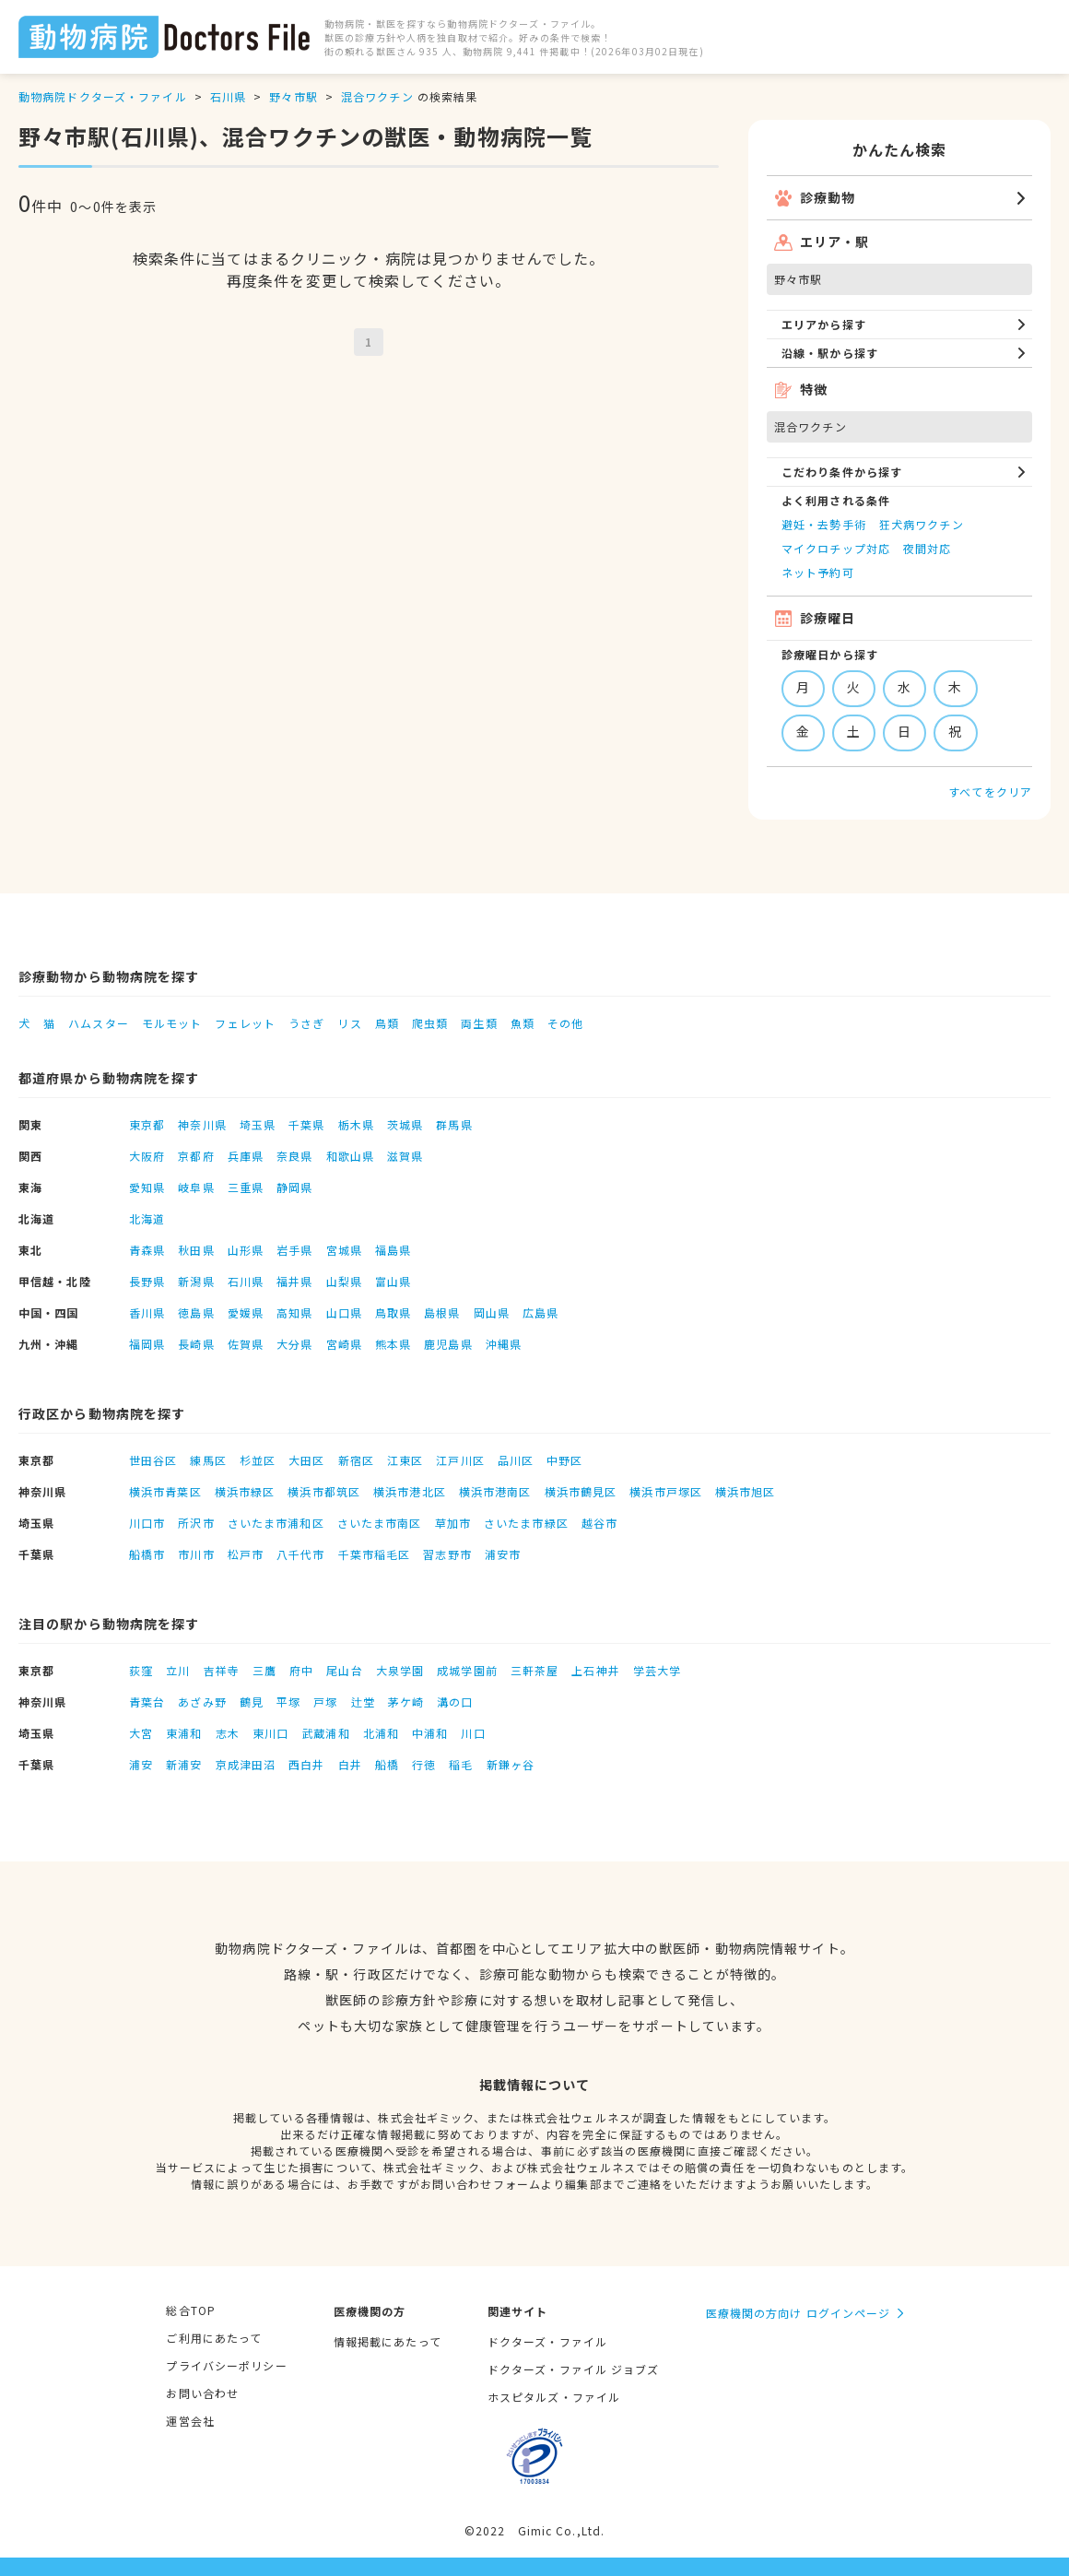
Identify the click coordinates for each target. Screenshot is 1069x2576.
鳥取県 (393, 1312)
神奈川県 (202, 1124)
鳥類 (387, 1023)
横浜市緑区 (245, 1491)
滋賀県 (405, 1156)
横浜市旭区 (745, 1491)
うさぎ (306, 1023)
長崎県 (196, 1344)
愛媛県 (246, 1312)
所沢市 (196, 1522)
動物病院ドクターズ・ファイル (102, 96)
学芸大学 (657, 1670)
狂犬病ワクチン (921, 524)
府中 (301, 1670)
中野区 (564, 1460)
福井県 (294, 1281)
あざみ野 (202, 1701)
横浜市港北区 (409, 1491)
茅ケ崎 (406, 1701)
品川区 (516, 1460)
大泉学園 (400, 1670)
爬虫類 (430, 1023)
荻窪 (141, 1670)
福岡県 (147, 1344)
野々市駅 (293, 96)
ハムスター (98, 1023)
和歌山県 (350, 1156)
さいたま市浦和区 (276, 1522)
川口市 (147, 1522)
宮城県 (344, 1250)
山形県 (246, 1250)
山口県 (344, 1312)
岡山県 (492, 1312)
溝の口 (455, 1701)
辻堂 (363, 1701)
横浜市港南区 (495, 1491)
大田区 (306, 1460)
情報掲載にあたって (387, 2341)
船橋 (387, 1764)
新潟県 (196, 1281)
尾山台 (344, 1670)
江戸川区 (460, 1460)
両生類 (479, 1023)
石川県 (228, 96)
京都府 (196, 1156)
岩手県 (294, 1250)
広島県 (540, 1312)
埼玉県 (258, 1124)
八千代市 (300, 1554)
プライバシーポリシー (226, 2365)
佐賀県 (246, 1344)
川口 (473, 1733)
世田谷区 (153, 1460)
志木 (228, 1733)
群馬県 (454, 1124)
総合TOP (191, 2310)
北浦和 (381, 1733)
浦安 (141, 1764)
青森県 (147, 1250)
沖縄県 (504, 1344)
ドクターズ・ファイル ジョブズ (574, 2369)
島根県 (442, 1312)
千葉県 (306, 1124)
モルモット (172, 1023)
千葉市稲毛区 (374, 1554)
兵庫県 (246, 1156)
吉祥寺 (222, 1670)
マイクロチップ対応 (835, 548)
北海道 (147, 1218)
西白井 (306, 1764)
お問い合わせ (202, 2393)
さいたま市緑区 (526, 1522)
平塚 (288, 1701)
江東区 (405, 1460)
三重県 (246, 1187)
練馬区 (208, 1460)
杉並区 (258, 1460)
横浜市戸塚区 (665, 1491)
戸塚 (325, 1701)
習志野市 (447, 1554)
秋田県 (196, 1250)
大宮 (141, 1733)
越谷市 (599, 1522)
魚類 (522, 1023)
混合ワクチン (377, 96)
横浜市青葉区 (165, 1491)
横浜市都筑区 (324, 1491)
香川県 (147, 1312)
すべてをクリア (990, 791)
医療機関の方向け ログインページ (798, 2313)
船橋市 (147, 1554)
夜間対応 (927, 548)
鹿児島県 (448, 1344)
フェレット (245, 1023)
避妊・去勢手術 (823, 524)
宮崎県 (344, 1344)
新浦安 (184, 1764)
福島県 (393, 1250)
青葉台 (147, 1701)
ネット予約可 (817, 572)
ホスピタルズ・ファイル (554, 2397)
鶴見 (252, 1701)
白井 (350, 1764)
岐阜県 (196, 1187)
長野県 (147, 1281)
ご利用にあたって (214, 2338)
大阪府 (147, 1156)
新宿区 (356, 1460)
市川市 (196, 1554)
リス (349, 1023)
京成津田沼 (246, 1764)
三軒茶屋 (534, 1670)
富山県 (393, 1281)
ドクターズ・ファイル (547, 2341)
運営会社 (190, 2420)
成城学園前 (467, 1670)
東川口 (270, 1733)
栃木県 (356, 1124)
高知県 (294, 1312)
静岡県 (294, 1187)
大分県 (294, 1344)
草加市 (453, 1522)
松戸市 (246, 1554)
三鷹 (264, 1670)
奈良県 (294, 1156)
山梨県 (344, 1281)
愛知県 (147, 1187)
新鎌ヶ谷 (510, 1764)
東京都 (147, 1124)
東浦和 (184, 1733)
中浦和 (430, 1733)
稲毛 (461, 1764)
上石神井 (595, 1670)
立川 (178, 1670)
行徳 (424, 1764)
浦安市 (503, 1554)
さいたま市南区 (379, 1522)
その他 (565, 1023)
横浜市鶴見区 (581, 1491)
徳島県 (196, 1312)
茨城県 (405, 1124)
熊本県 (393, 1344)
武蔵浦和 (325, 1733)
